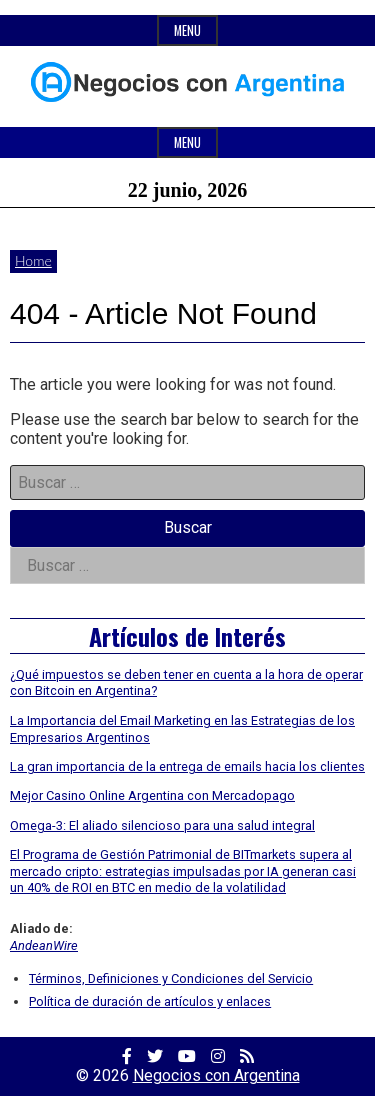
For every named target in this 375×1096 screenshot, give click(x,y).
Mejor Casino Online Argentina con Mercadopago (152, 795)
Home (33, 260)
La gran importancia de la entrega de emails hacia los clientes (187, 766)
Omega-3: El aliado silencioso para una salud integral (162, 825)
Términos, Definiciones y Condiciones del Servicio (171, 978)
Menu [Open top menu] (187, 30)
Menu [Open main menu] (187, 142)
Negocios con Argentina (216, 1075)
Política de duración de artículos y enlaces (150, 1001)
